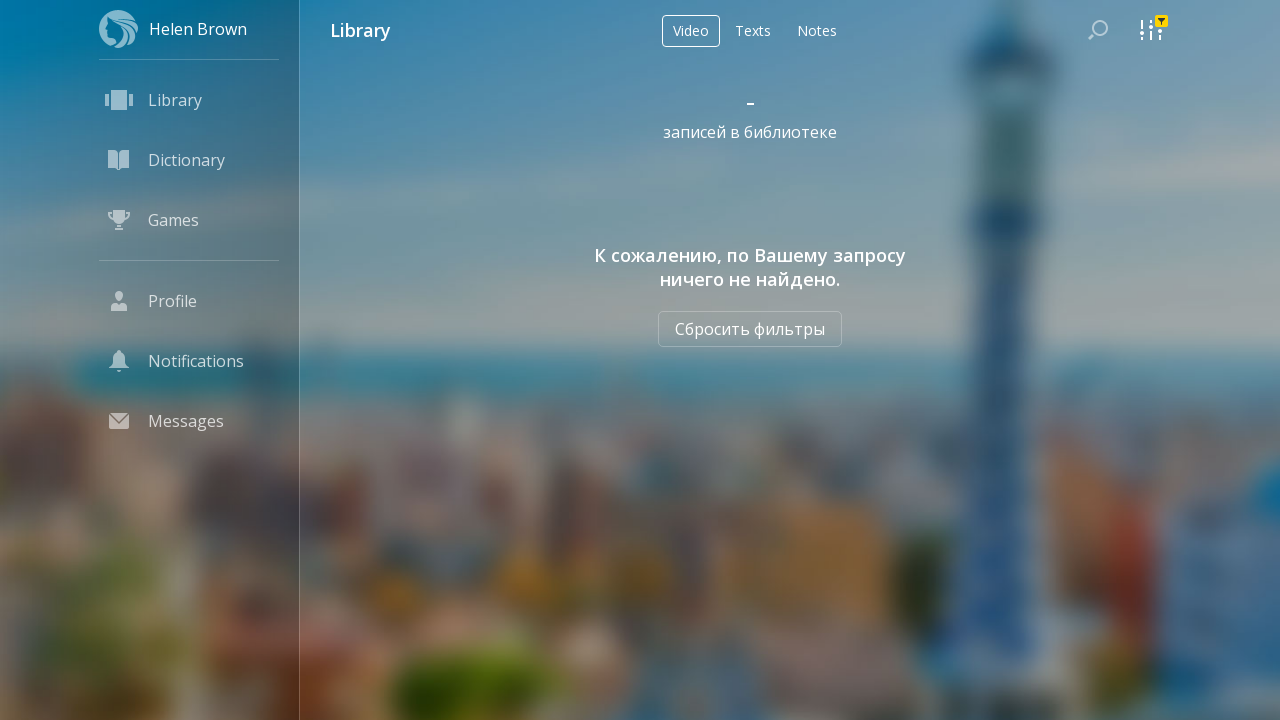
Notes (817, 30)
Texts (753, 30)
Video (691, 30)
